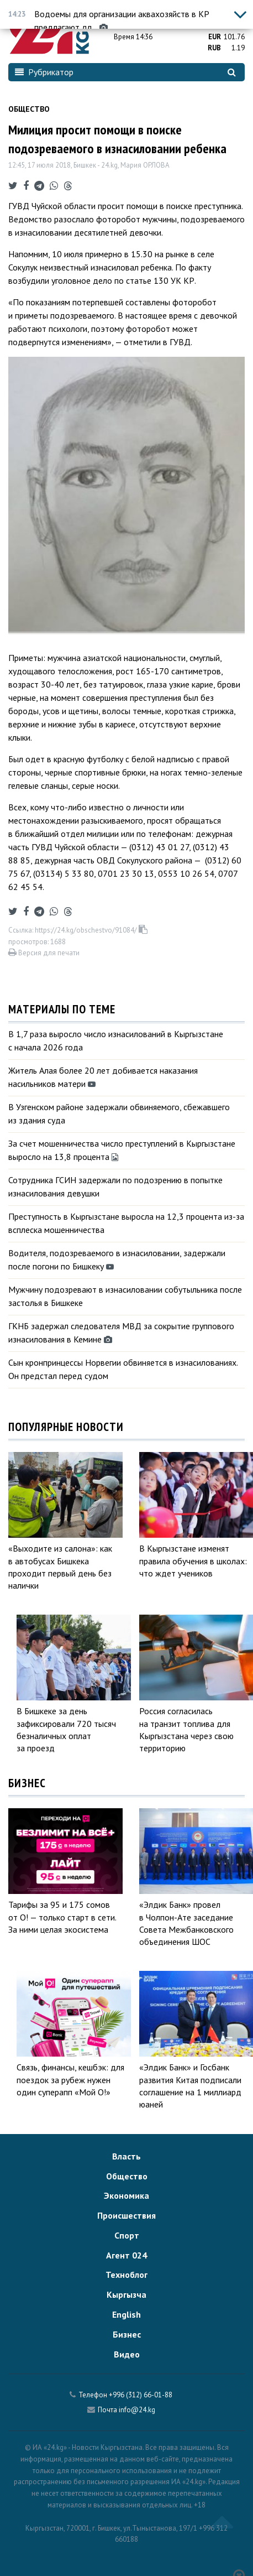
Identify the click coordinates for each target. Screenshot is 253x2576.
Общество (29, 109)
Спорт (126, 2235)
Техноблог (126, 2274)
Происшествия (126, 2215)
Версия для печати (44, 952)
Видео (127, 2354)
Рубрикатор (44, 71)
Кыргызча (126, 2294)
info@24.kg (137, 2409)
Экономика (126, 2195)
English (126, 2314)
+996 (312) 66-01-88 (140, 2395)
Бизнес (127, 2334)
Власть (126, 2156)
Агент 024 (126, 2255)
